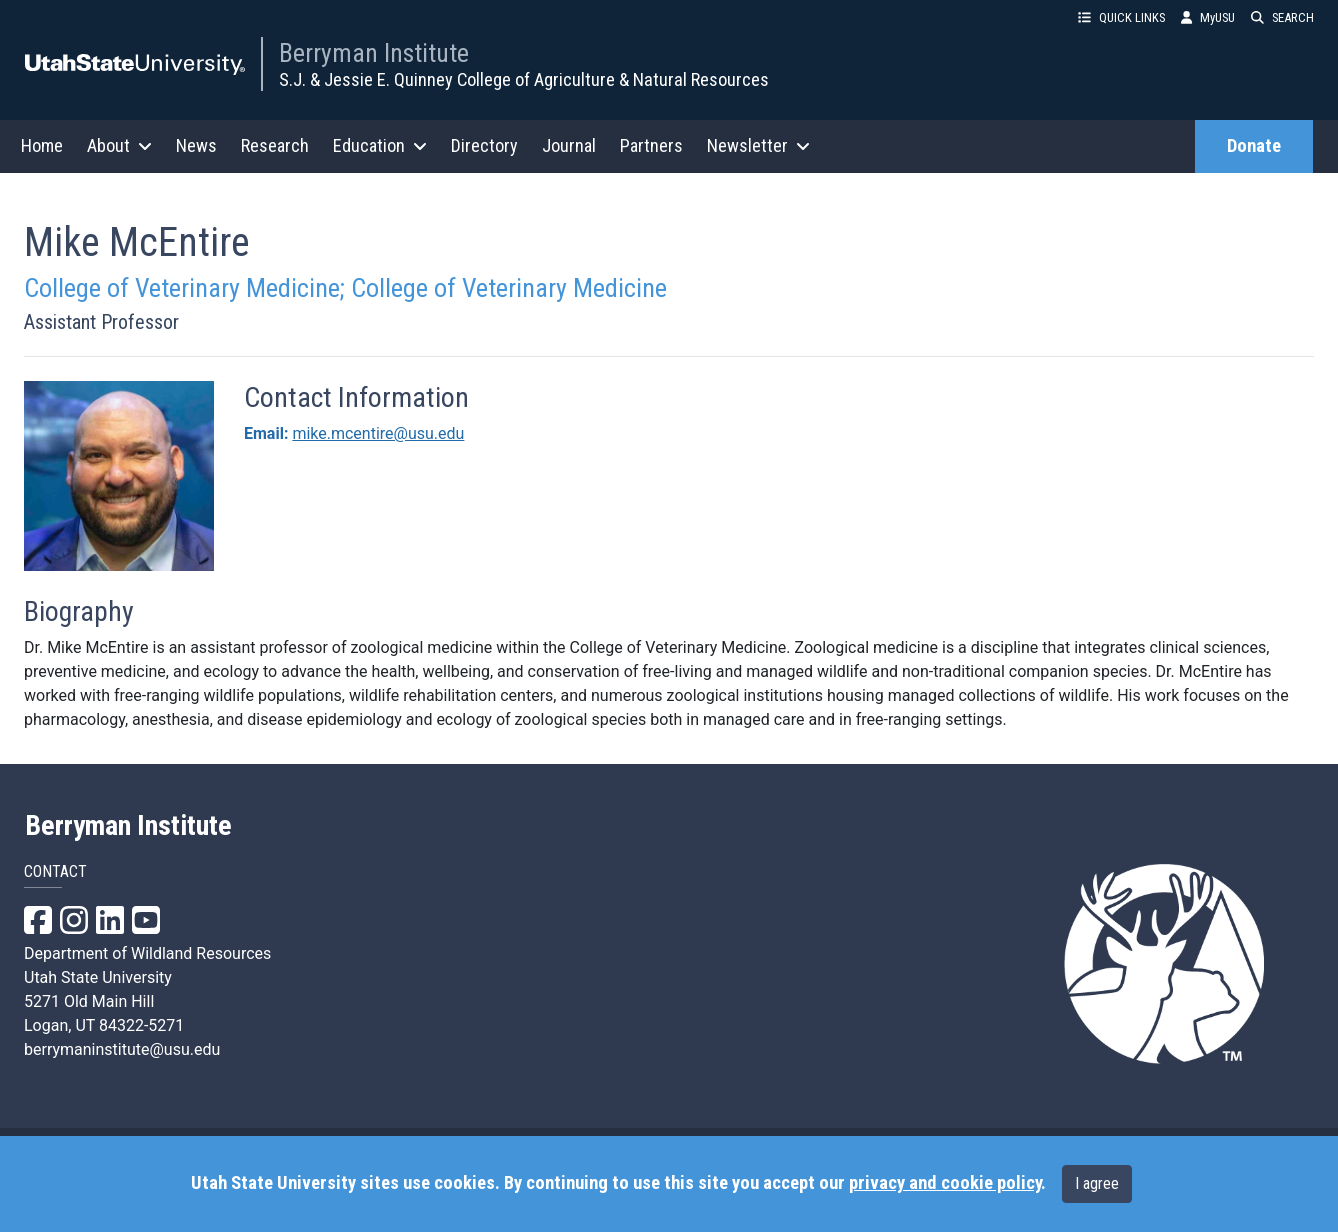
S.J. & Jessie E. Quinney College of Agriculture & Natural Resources (524, 79)
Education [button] (380, 145)
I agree (1097, 1183)
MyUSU (1208, 17)
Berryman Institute (374, 53)
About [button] (119, 145)
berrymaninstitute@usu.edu (122, 1049)
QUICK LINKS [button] (1121, 17)
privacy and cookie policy (945, 1183)
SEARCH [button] (1282, 17)
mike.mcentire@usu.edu (378, 433)
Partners (651, 145)
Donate (1254, 146)
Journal (569, 145)
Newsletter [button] (758, 145)
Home (42, 145)
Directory (484, 145)
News (196, 145)
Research (275, 145)
